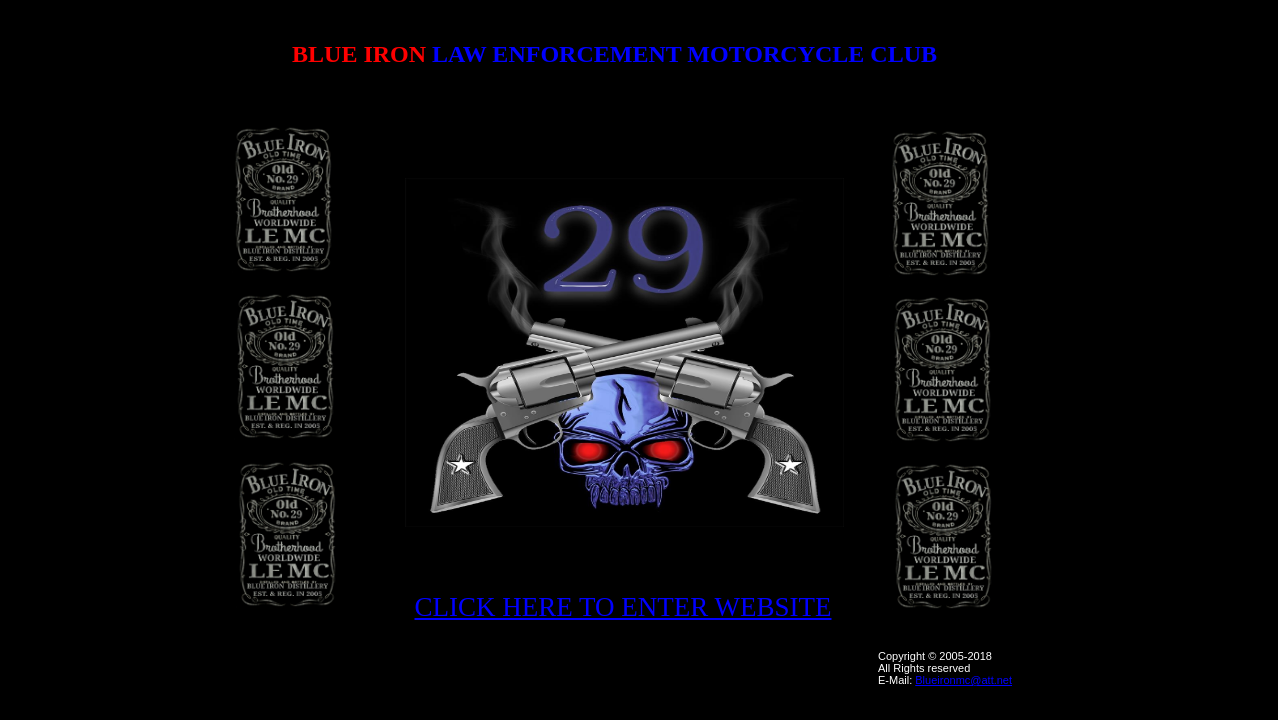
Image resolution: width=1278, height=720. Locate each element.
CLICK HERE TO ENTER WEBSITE (623, 607)
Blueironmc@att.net (963, 680)
